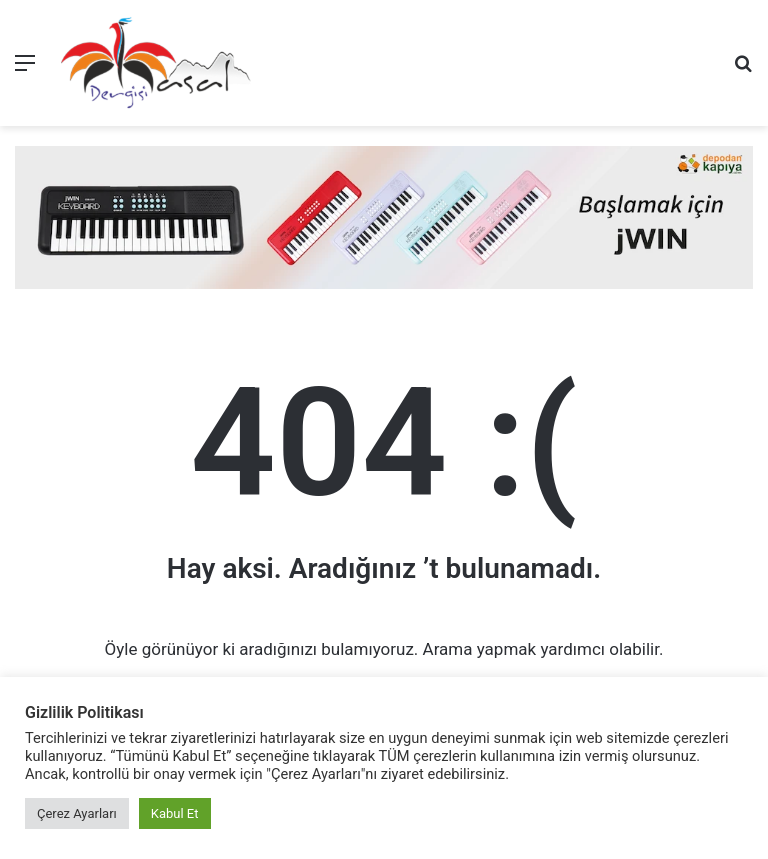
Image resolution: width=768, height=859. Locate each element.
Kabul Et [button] (175, 813)
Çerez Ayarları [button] (77, 813)
